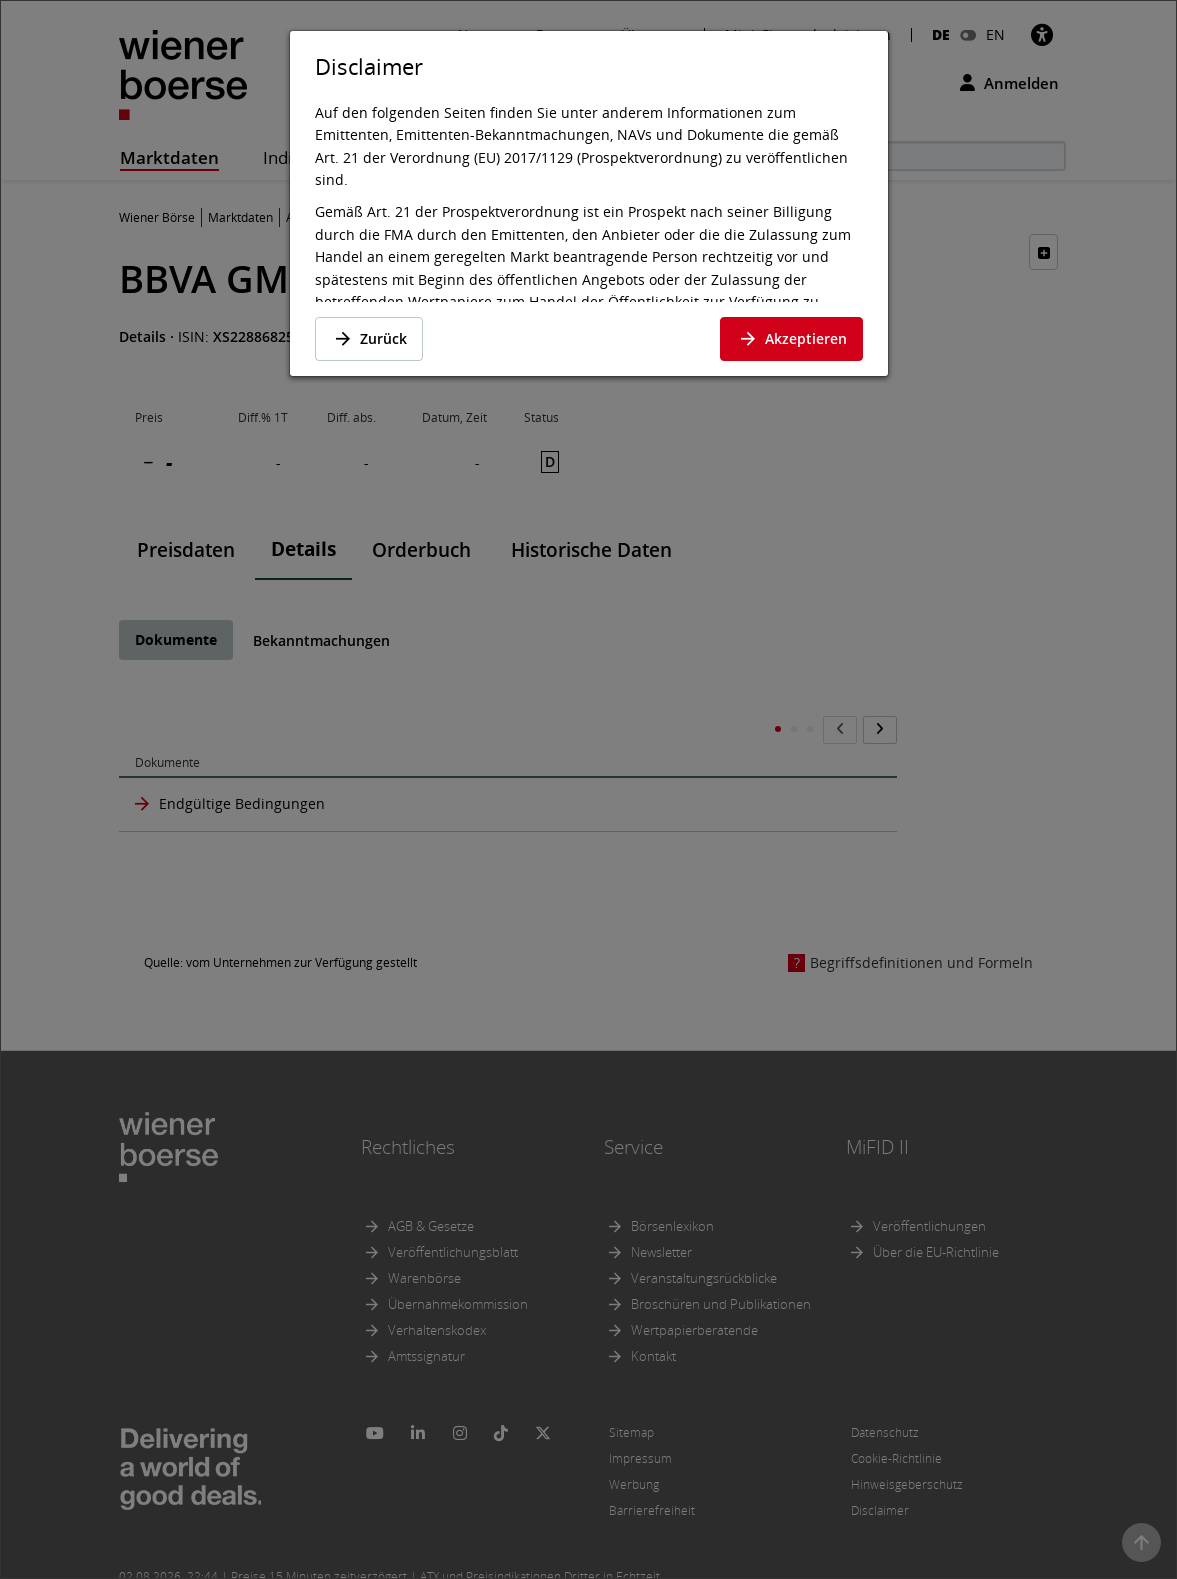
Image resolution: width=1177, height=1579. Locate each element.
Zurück (369, 338)
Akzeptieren (791, 338)
